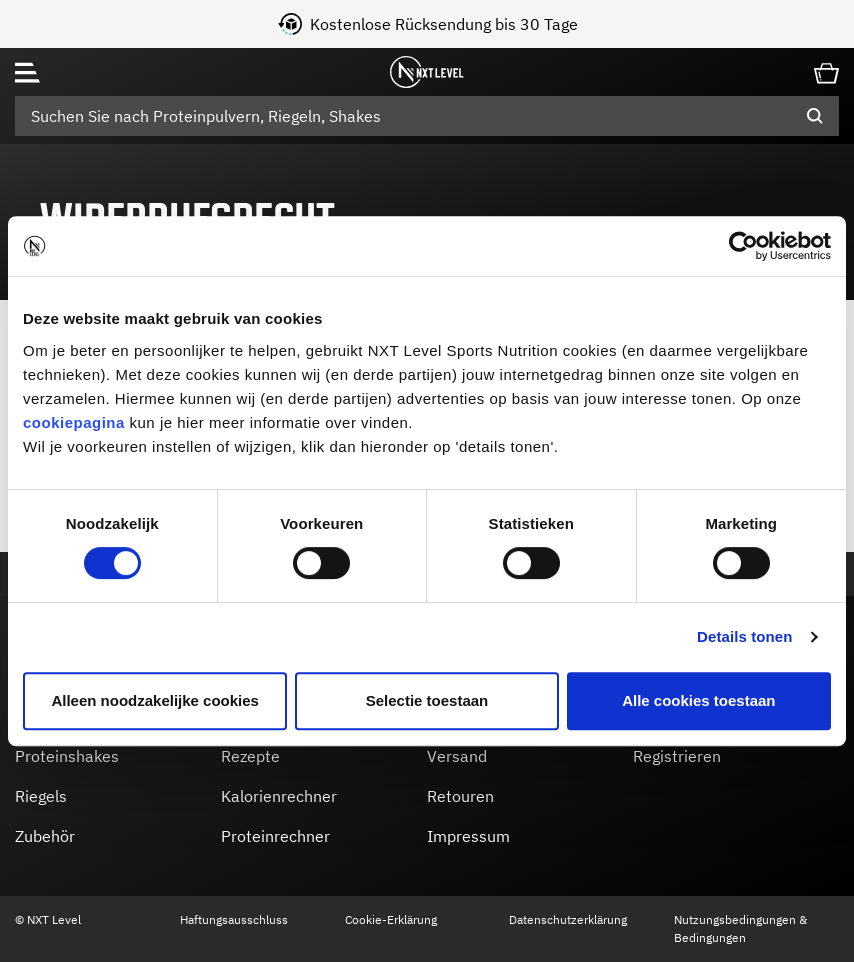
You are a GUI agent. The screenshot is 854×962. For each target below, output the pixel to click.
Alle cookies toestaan (698, 700)
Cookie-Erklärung (391, 919)
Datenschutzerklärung (568, 919)
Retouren (460, 796)
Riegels (41, 796)
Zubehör (45, 836)
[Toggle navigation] (27, 72)
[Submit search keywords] (815, 116)
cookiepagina (74, 422)
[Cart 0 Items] (826, 71)
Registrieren (677, 756)
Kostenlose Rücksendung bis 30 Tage (507, 24)
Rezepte (250, 756)
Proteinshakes (67, 756)
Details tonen (744, 636)
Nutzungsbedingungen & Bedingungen (740, 928)
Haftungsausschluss (234, 919)
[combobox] (427, 116)
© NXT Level (48, 919)
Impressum (468, 836)
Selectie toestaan (427, 700)
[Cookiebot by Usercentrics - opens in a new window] (743, 246)
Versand (457, 756)
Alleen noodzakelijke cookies (155, 700)
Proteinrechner (275, 836)
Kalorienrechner (279, 796)
